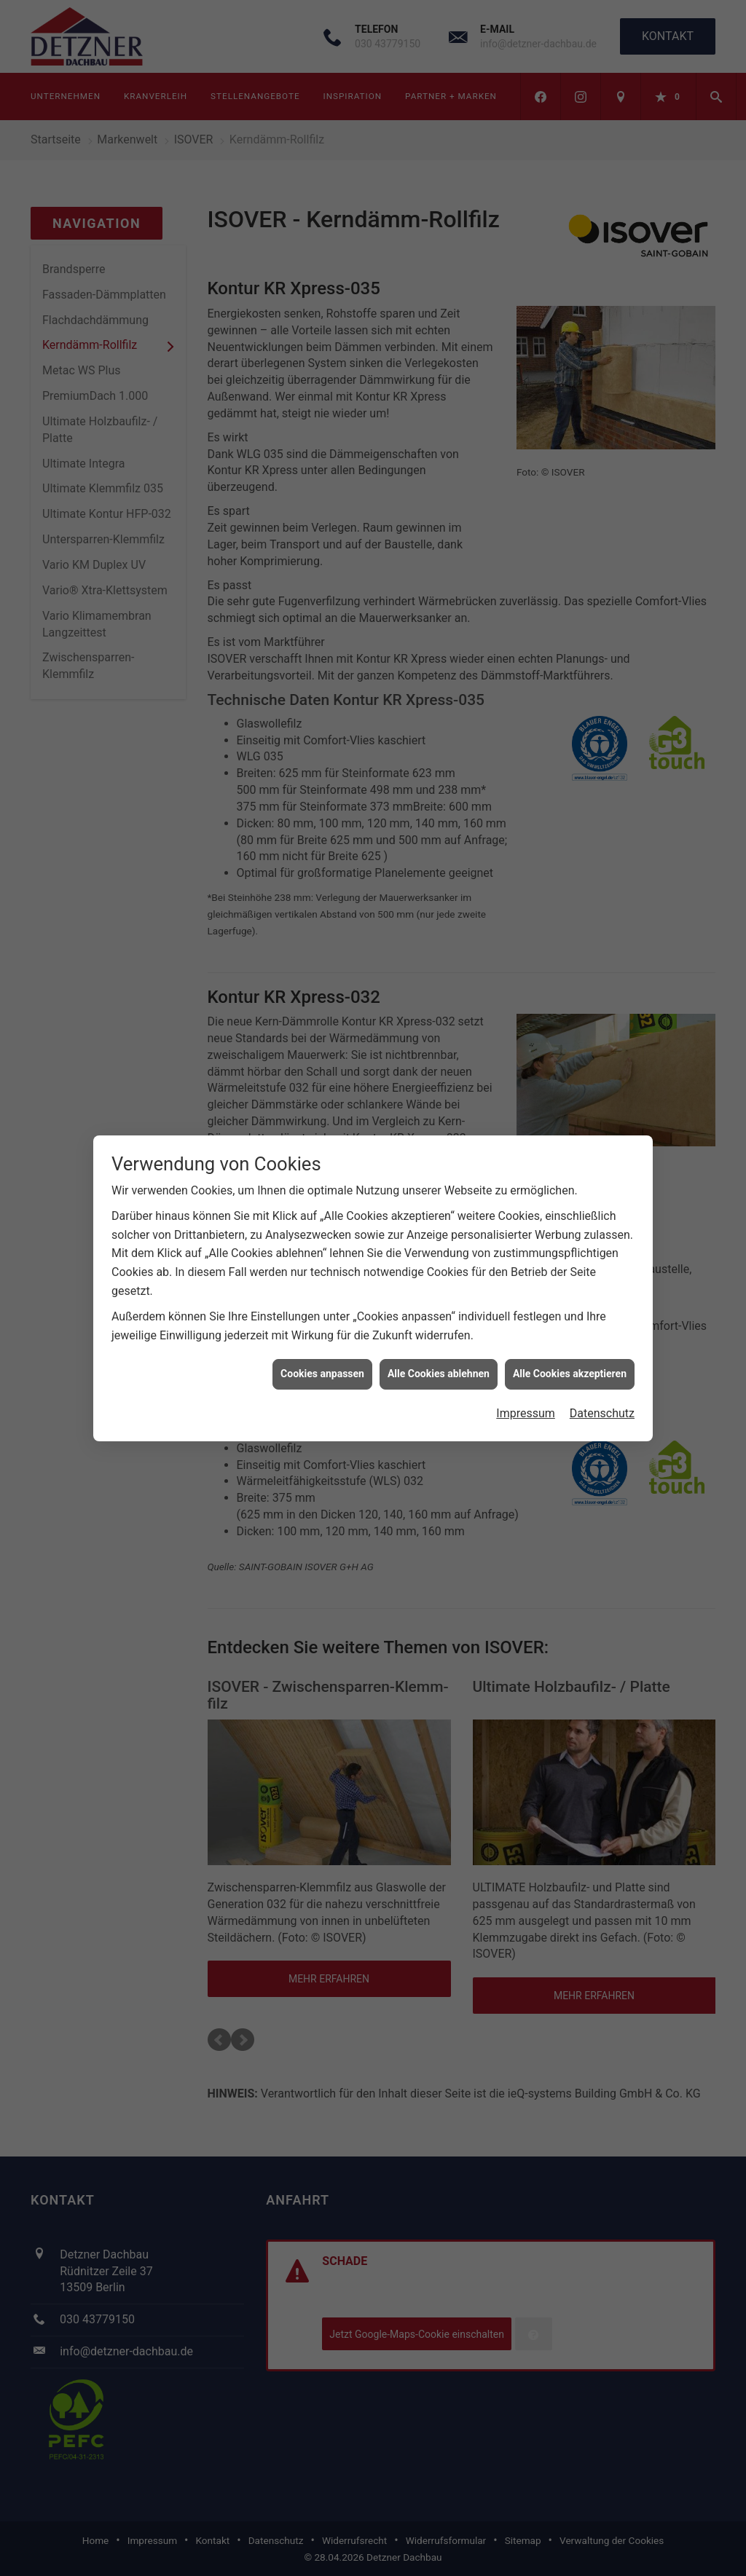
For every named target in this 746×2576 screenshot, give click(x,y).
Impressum (525, 1413)
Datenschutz (602, 1413)
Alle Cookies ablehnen (439, 1373)
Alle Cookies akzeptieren (570, 1373)
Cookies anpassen (322, 1373)
